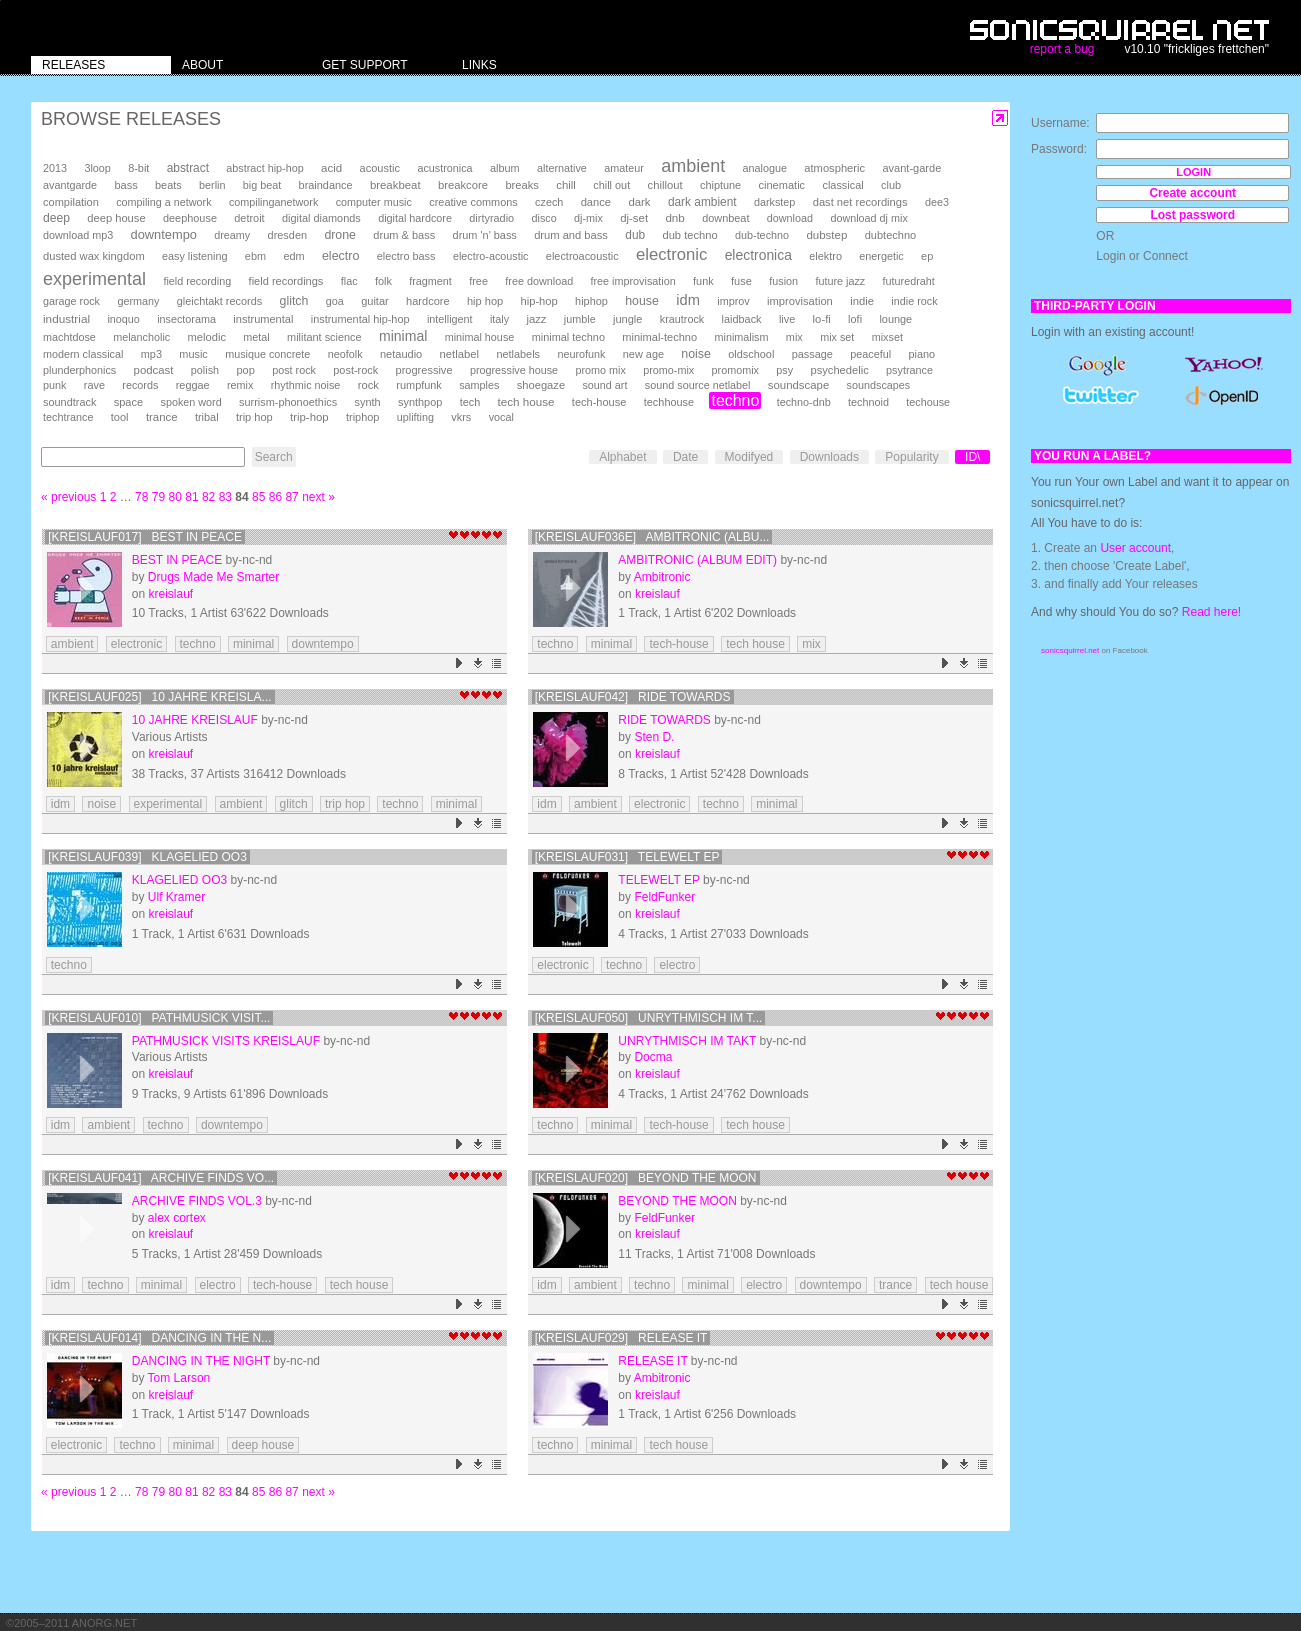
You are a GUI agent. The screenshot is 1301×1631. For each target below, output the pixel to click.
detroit (249, 218)
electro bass (406, 256)
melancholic (141, 337)
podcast (154, 370)
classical (842, 185)
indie (862, 301)
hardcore (428, 301)
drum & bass (404, 235)
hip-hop (539, 301)
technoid (868, 402)
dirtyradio (491, 218)
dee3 (937, 202)
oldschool (751, 354)
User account (1135, 548)
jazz (536, 319)
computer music (374, 202)
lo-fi (822, 319)
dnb (674, 217)
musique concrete (267, 354)
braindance (326, 185)
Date (685, 457)
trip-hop (309, 417)
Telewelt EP (658, 880)
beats (168, 185)
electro (340, 256)
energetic (881, 256)
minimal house (480, 337)
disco (544, 218)
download (790, 218)
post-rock (355, 370)
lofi (855, 319)
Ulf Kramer (176, 897)
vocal (501, 417)
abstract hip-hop (264, 168)
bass (125, 185)
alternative (562, 168)
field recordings (286, 281)
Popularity (911, 457)
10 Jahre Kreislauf (195, 720)
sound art (604, 385)
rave (94, 385)
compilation (71, 202)
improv (733, 301)
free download (539, 281)
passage (812, 354)
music (193, 354)
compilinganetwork (273, 202)
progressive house (514, 370)
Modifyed (749, 457)
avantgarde (70, 185)
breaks (522, 185)
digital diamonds (321, 218)
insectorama (186, 319)
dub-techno (762, 235)
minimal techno (568, 337)
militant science (324, 337)
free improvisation (633, 281)
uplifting (415, 417)
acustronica (444, 168)
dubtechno (891, 235)
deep (56, 218)
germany (138, 301)
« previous (68, 497)
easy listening (194, 256)
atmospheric (834, 168)
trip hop (254, 417)
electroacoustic (582, 256)
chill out (611, 185)
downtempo (164, 234)
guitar (375, 301)
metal (256, 337)
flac (349, 281)
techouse (928, 402)
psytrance (909, 370)
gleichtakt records (219, 301)
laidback (742, 319)
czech (549, 202)
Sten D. (654, 737)
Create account (1192, 193)
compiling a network (163, 202)
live (787, 319)
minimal (403, 336)
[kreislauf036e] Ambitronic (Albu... (652, 537)
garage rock (71, 301)
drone (340, 235)
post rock (294, 370)
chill (566, 185)
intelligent (450, 319)
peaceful (870, 354)
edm (293, 256)
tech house (526, 401)
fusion (783, 281)
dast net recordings (860, 202)
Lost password (1192, 215)
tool (120, 417)
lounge (895, 319)
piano (921, 354)
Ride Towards (664, 720)
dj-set (634, 218)
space (128, 402)
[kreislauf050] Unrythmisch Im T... (649, 1018)
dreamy (232, 235)
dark (639, 202)
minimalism (741, 337)
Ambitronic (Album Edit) (697, 560)
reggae (193, 385)
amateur (624, 168)
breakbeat (395, 185)
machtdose (69, 337)
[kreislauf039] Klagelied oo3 (147, 857)
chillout (665, 185)
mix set (837, 337)
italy (499, 319)
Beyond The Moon (677, 1201)
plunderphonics (79, 370)
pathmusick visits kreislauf (226, 1041)
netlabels (518, 354)
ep (927, 256)
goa (335, 301)
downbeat (725, 218)
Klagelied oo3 (179, 880)
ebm (255, 256)
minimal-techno (659, 337)
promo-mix (668, 370)
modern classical (83, 354)
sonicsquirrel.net (1070, 650)
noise (696, 354)
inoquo (123, 319)
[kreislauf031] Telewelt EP (627, 857)
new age (643, 354)
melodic (207, 337)
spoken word (190, 402)
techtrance (68, 417)
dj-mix (588, 218)
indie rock (914, 301)
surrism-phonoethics (288, 402)
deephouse (190, 218)
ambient (693, 166)
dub (635, 235)
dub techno (689, 235)
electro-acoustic (491, 256)
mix (794, 337)
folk (383, 281)
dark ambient (702, 202)
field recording (197, 281)
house (642, 301)
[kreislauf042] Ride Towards (633, 697)
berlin (212, 185)
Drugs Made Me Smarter (213, 577)
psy (784, 370)
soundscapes (879, 385)
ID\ (972, 457)
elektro (825, 256)
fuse (741, 281)
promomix (735, 370)
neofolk (345, 354)
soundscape (798, 385)
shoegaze (541, 385)
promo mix (600, 370)
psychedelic (839, 370)
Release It (652, 1361)
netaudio (401, 354)
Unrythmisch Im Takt (687, 1041)
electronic (671, 254)
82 (208, 497)
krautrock (682, 319)
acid (331, 168)
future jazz (840, 281)
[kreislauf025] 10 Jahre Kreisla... (159, 697)
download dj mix (868, 218)
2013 (55, 168)
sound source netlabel (698, 385)
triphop (362, 417)
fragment (430, 281)
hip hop (485, 301)
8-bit (138, 168)
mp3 (151, 354)
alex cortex (177, 1218)
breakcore (463, 185)
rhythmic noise (306, 385)
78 (141, 497)
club (891, 185)
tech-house (599, 402)
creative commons (473, 202)
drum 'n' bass (485, 235)
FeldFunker (664, 897)
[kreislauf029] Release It (621, 1338)
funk (703, 281)
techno (735, 400)
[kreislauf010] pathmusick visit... (159, 1018)
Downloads (829, 457)
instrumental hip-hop (360, 319)
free (478, 281)
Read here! (1211, 612)
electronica (758, 255)
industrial (66, 318)
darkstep (774, 202)
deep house (116, 218)
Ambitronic (662, 577)
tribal (207, 417)
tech (470, 402)
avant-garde (911, 168)
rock (368, 385)
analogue (765, 168)
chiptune (720, 185)
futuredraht (909, 281)
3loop (97, 168)
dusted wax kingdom (94, 256)
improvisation (800, 301)
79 (158, 497)
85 (258, 497)
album (505, 168)
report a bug (1062, 49)
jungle (627, 319)
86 (275, 497)
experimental (94, 279)
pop (245, 370)
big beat (262, 185)
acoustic (380, 168)
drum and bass (571, 235)
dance (596, 202)
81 (191, 497)
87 (291, 497)
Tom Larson (179, 1378)
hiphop (591, 301)
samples (479, 385)
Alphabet (622, 457)
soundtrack (69, 402)
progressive (424, 370)
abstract (188, 168)
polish (205, 370)
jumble (580, 319)
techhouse (669, 402)
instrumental (263, 319)
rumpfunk (418, 385)
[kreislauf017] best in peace (145, 537)
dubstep (826, 235)
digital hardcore (415, 218)
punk (54, 385)
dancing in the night (201, 1361)
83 (225, 497)
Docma (653, 1057)
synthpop (420, 402)
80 (175, 497)
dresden (287, 235)
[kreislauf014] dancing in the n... (159, 1338)
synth (368, 402)
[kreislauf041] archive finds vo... (161, 1178)
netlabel (459, 354)
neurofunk (581, 354)
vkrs (461, 417)
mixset (887, 337)
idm (688, 300)
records (140, 385)
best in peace (177, 560)
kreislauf (170, 594)
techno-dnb (804, 402)
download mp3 (78, 235)
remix (240, 385)
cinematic (782, 185)
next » (318, 497)
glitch (294, 301)
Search (274, 457)
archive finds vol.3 (197, 1201)
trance (162, 417)
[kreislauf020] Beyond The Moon (646, 1178)
